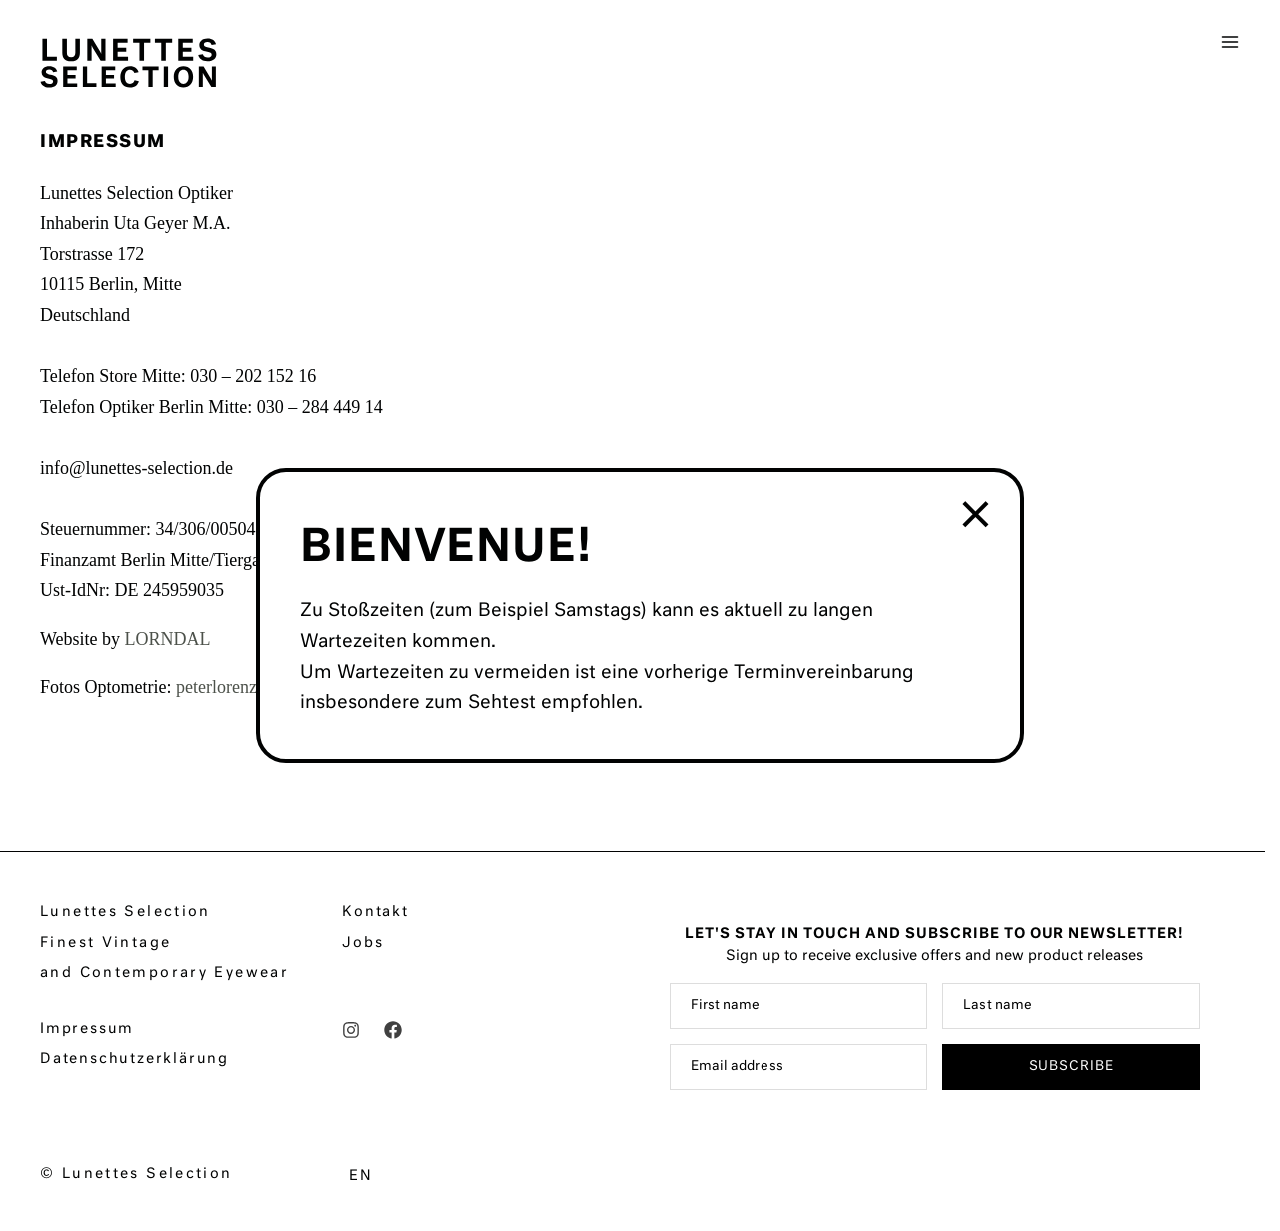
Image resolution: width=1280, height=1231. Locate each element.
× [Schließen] (977, 516)
